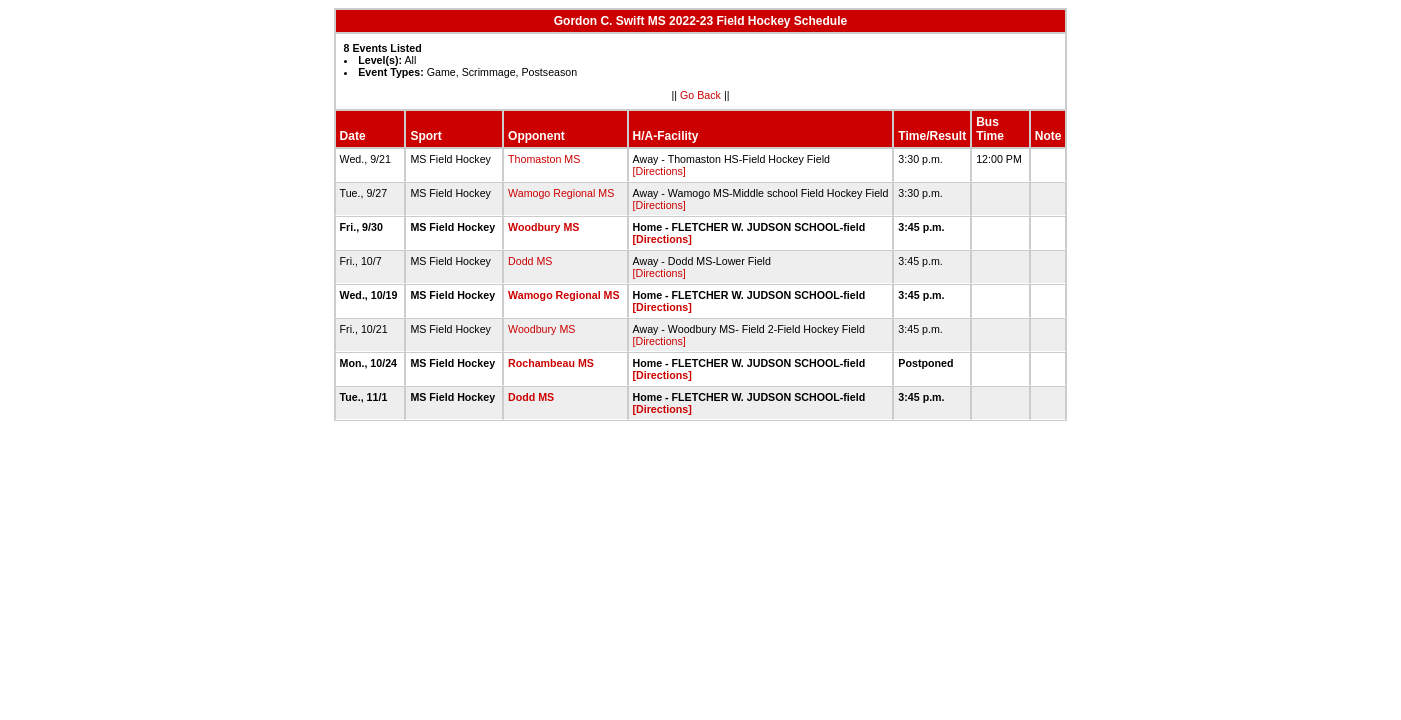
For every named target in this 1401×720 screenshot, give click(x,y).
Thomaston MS (544, 159)
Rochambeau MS (551, 363)
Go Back (700, 95)
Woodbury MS (543, 227)
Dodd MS (530, 261)
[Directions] (659, 171)
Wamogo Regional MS (561, 193)
